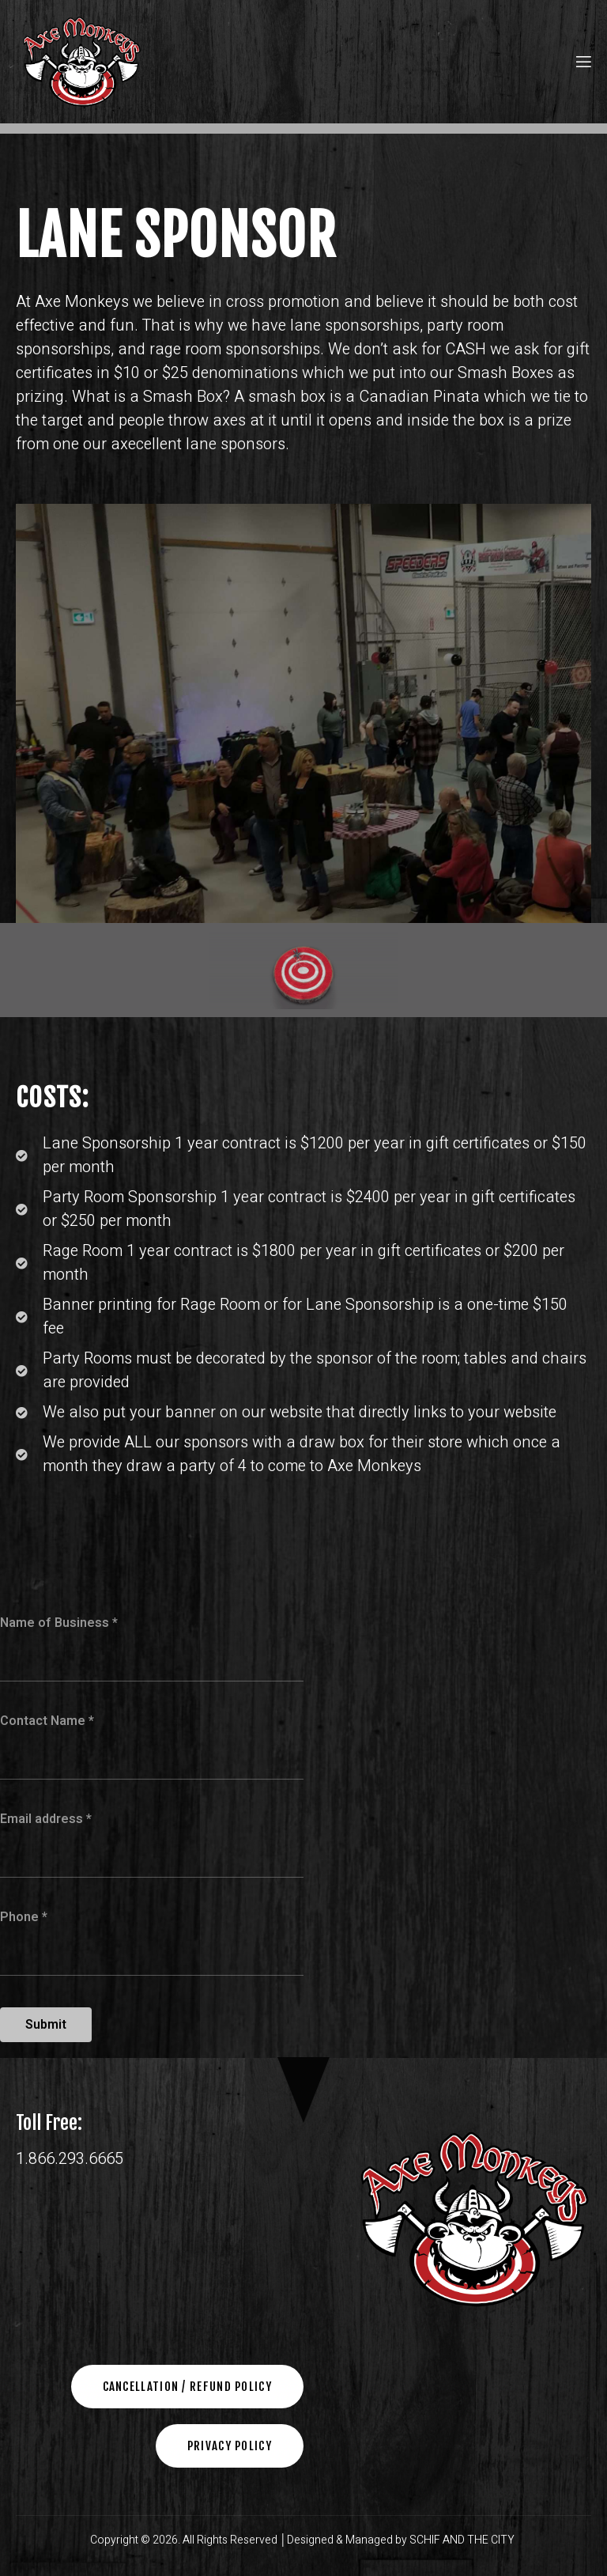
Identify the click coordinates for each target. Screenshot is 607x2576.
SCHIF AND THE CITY (463, 2540)
